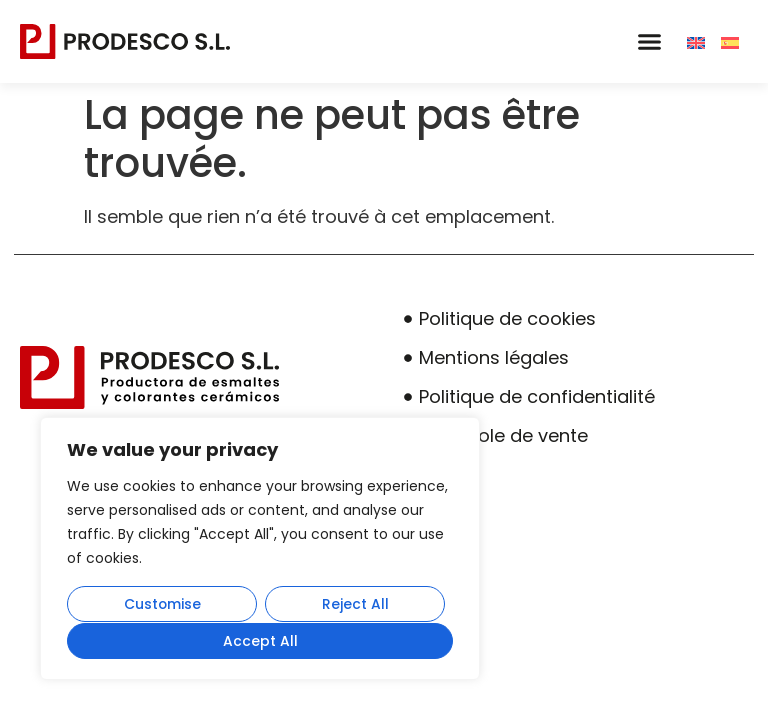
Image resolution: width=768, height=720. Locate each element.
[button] (649, 42)
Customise (162, 605)
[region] (260, 549)
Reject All (355, 605)
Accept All (260, 641)
